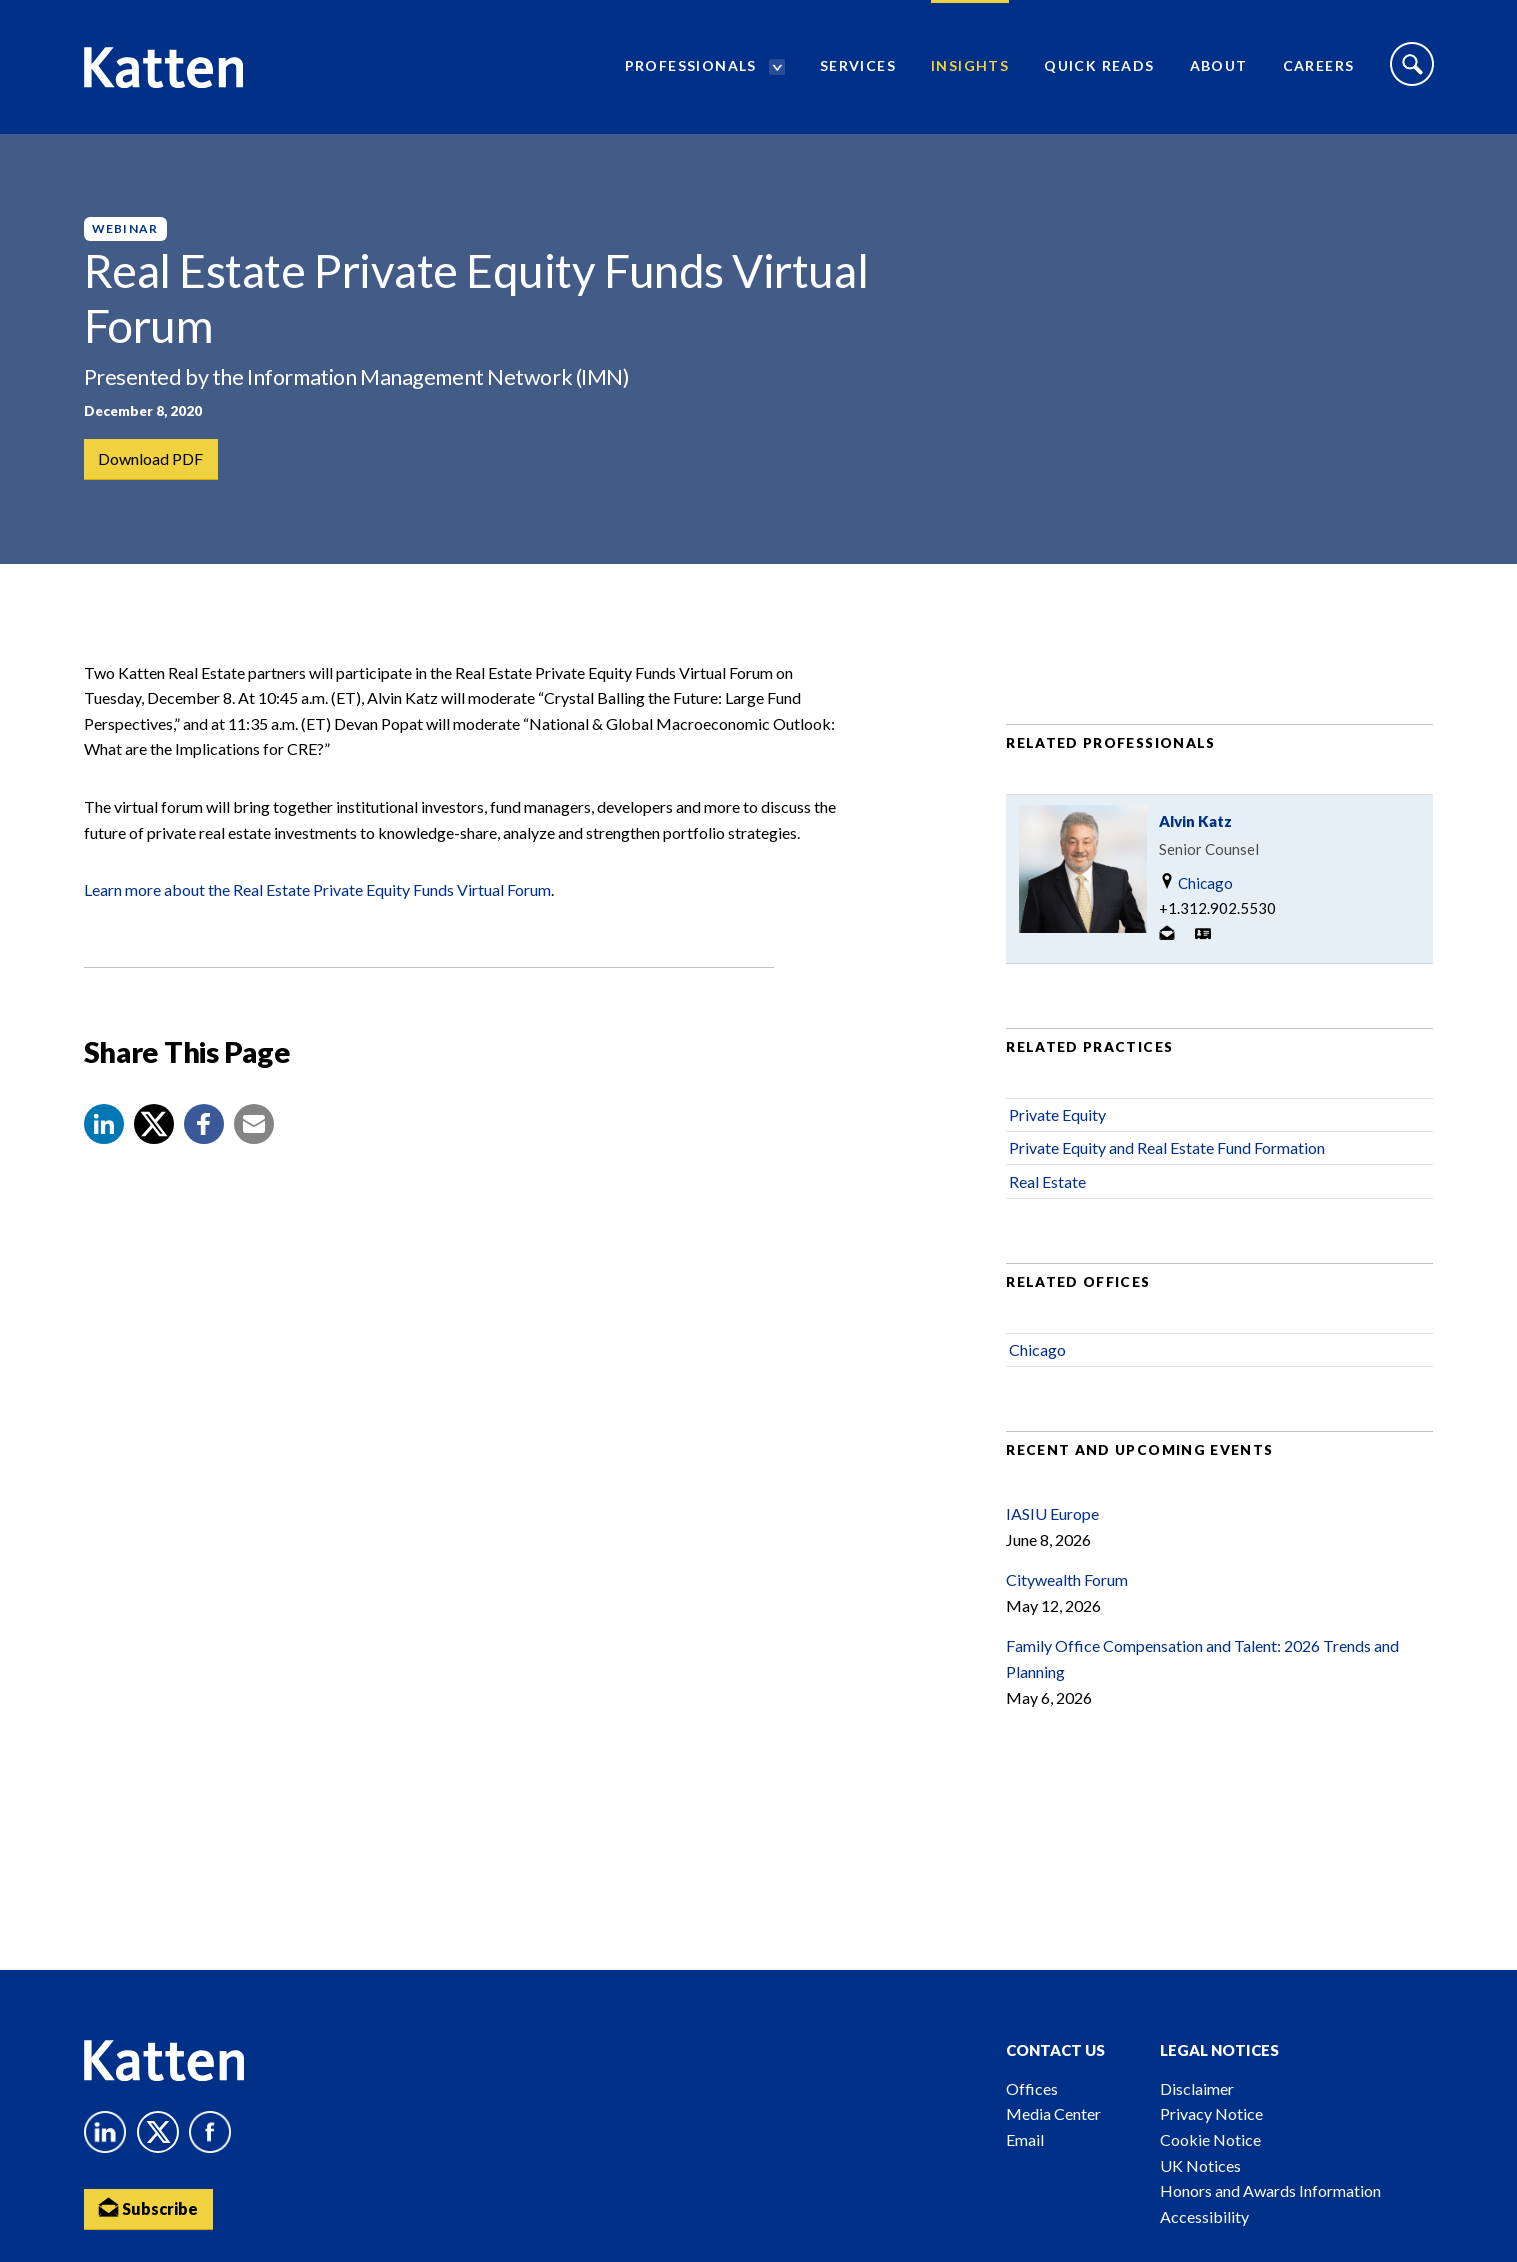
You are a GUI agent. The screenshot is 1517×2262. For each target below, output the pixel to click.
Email (1025, 2139)
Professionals (691, 65)
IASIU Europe (1052, 1513)
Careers (1319, 65)
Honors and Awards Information (1270, 2190)
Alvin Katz (1195, 821)
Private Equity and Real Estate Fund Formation (1167, 1147)
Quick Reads (1099, 65)
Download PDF (151, 458)
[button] (104, 1124)
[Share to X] (154, 1124)
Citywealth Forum (1067, 1579)
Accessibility (1204, 2216)
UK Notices (1200, 2165)
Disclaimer (1197, 2088)
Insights (970, 65)
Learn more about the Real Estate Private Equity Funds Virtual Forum (317, 889)
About (1219, 65)
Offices (1032, 2088)
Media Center (1053, 2113)
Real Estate (1047, 1181)
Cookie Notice (1210, 2139)
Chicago (1196, 882)
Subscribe (149, 2207)
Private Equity (1057, 1114)
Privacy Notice (1211, 2113)
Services (858, 65)
